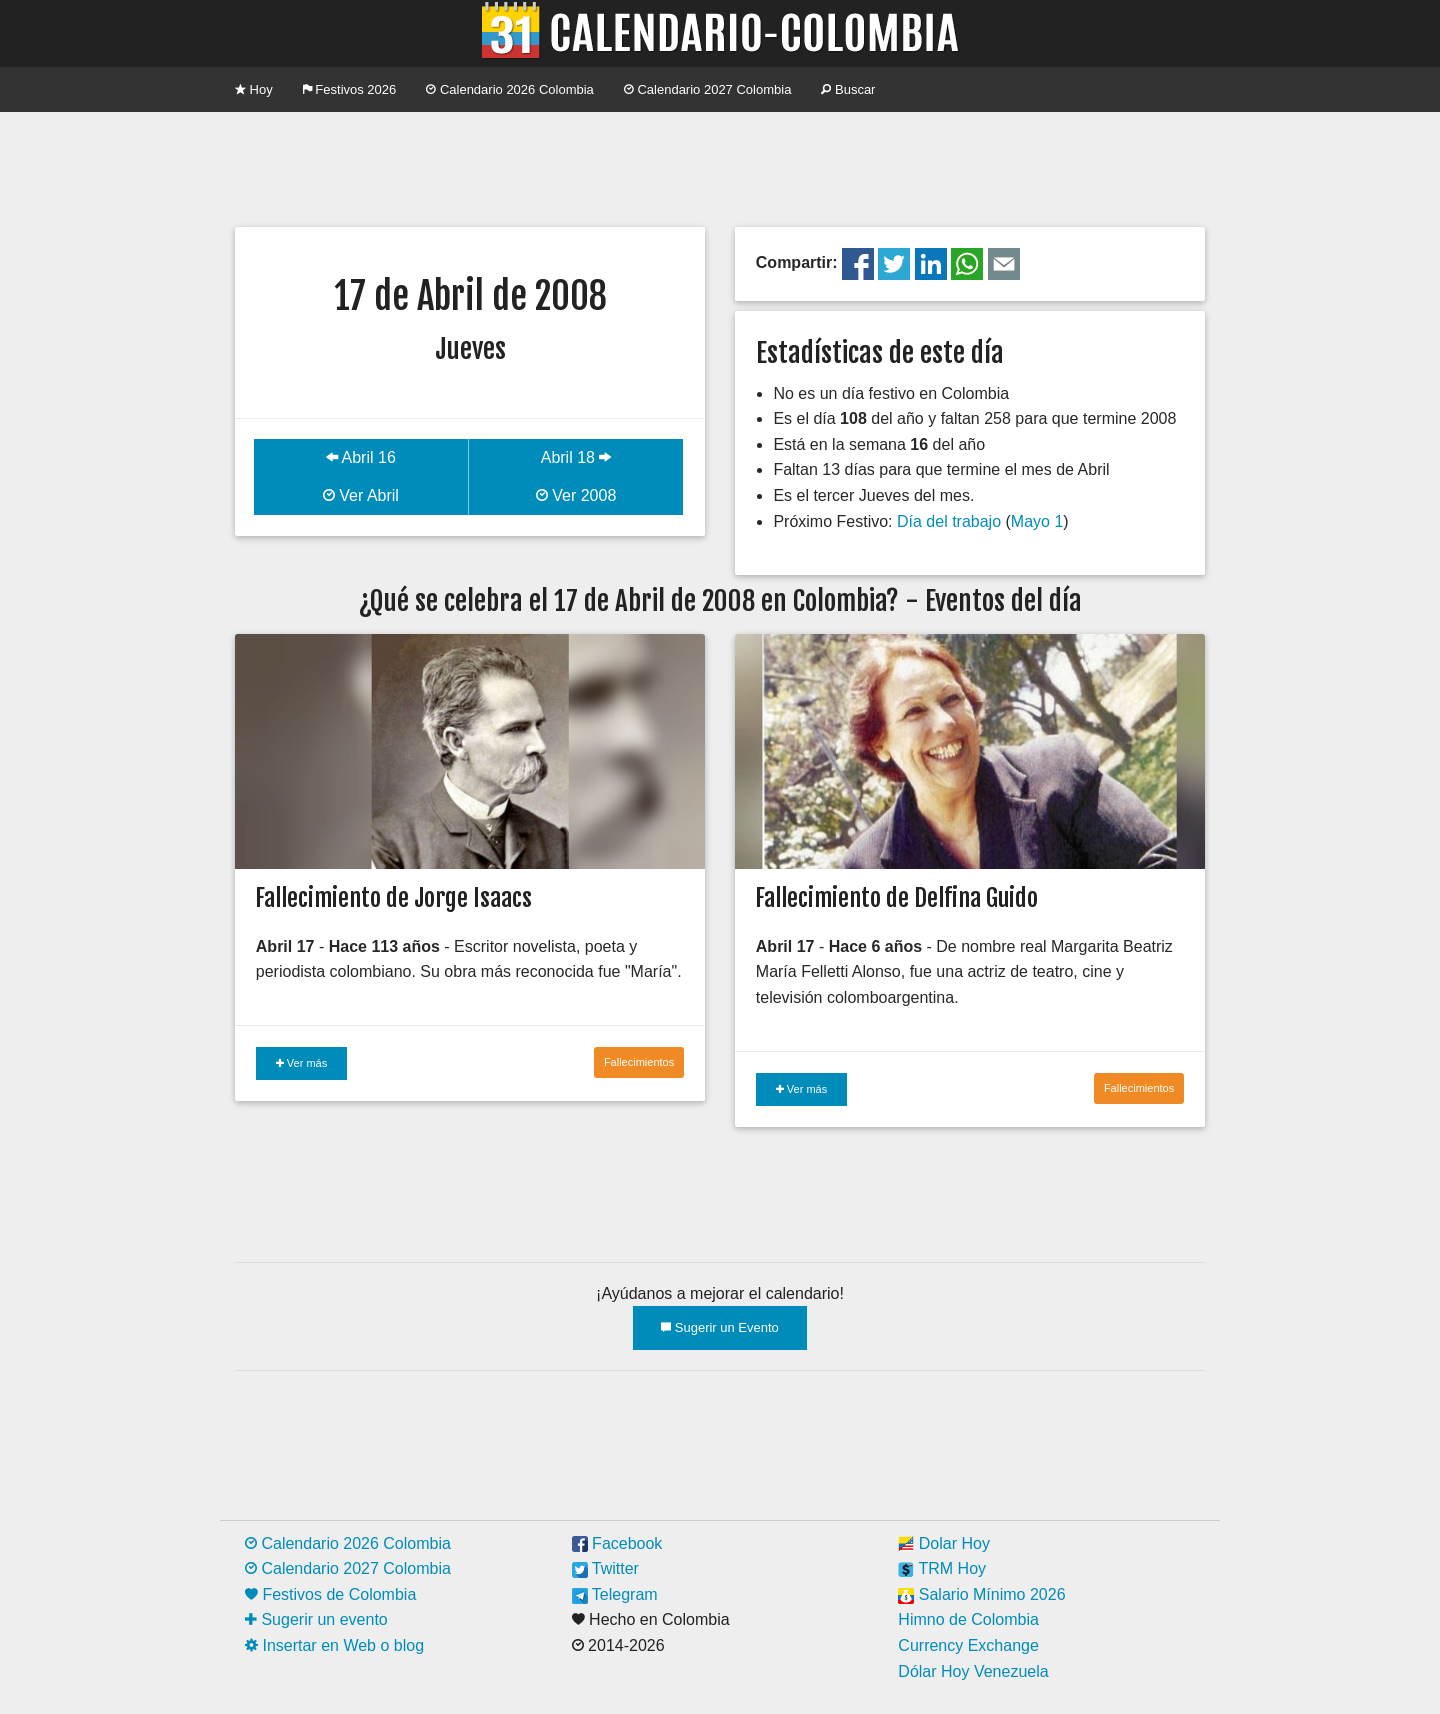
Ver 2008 (576, 495)
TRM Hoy (942, 1568)
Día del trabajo (949, 521)
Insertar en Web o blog (334, 1645)
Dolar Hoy (944, 1543)
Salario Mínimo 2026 (981, 1594)
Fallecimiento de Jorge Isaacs (393, 898)
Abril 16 (361, 457)
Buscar (848, 89)
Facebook (617, 1543)
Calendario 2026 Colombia (510, 89)
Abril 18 (576, 457)
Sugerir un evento (316, 1619)
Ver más (301, 1063)
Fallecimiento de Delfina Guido (896, 898)
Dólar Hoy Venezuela (973, 1671)
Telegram (615, 1594)
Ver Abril (361, 495)
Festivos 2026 (350, 89)
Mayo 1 (1037, 521)
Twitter (605, 1568)
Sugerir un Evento (720, 1327)
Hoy (254, 89)
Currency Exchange (968, 1645)
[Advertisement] (720, 167)
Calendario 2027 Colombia (708, 89)
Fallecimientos (639, 1062)
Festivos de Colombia (330, 1594)
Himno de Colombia (968, 1619)
